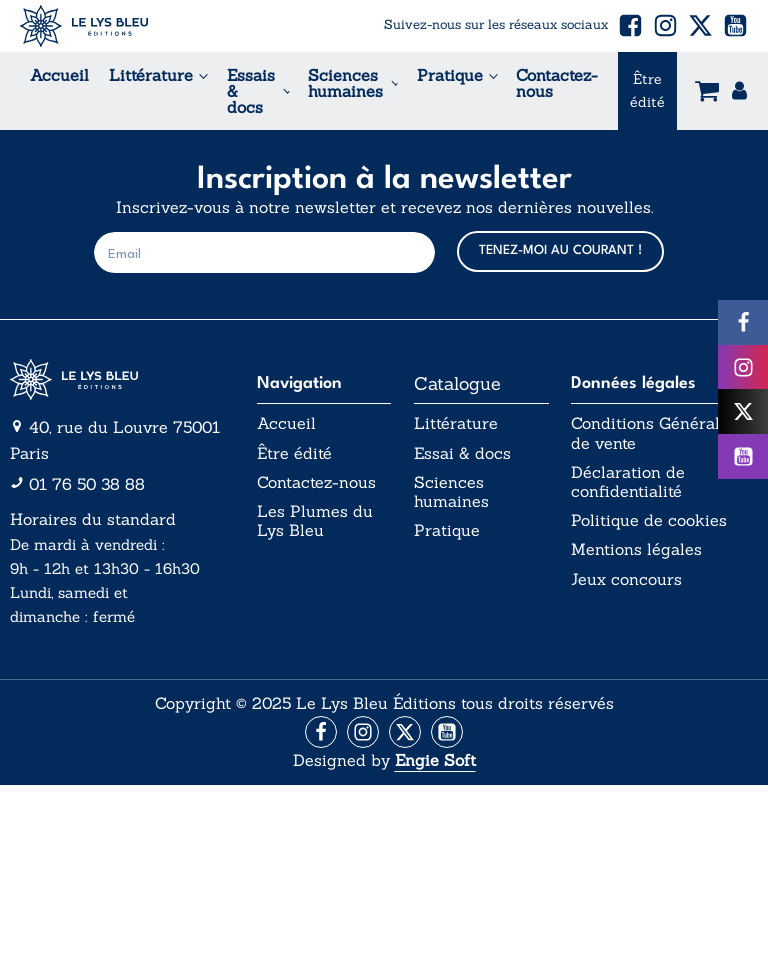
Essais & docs (251, 91)
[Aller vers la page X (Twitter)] (405, 732)
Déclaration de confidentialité (628, 482)
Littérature (151, 75)
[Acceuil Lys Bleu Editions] (84, 26)
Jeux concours (626, 579)
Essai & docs (462, 453)
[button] (630, 25)
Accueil (59, 75)
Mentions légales (636, 549)
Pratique (450, 75)
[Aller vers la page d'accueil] (122, 380)
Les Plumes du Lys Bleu (315, 521)
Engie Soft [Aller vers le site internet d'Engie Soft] (435, 760)
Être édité (647, 90)
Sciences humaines (345, 83)
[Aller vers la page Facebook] (321, 732)
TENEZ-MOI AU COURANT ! (560, 250)
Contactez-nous (557, 83)
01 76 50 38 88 (87, 484)
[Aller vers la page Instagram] (363, 732)
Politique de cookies (649, 520)
